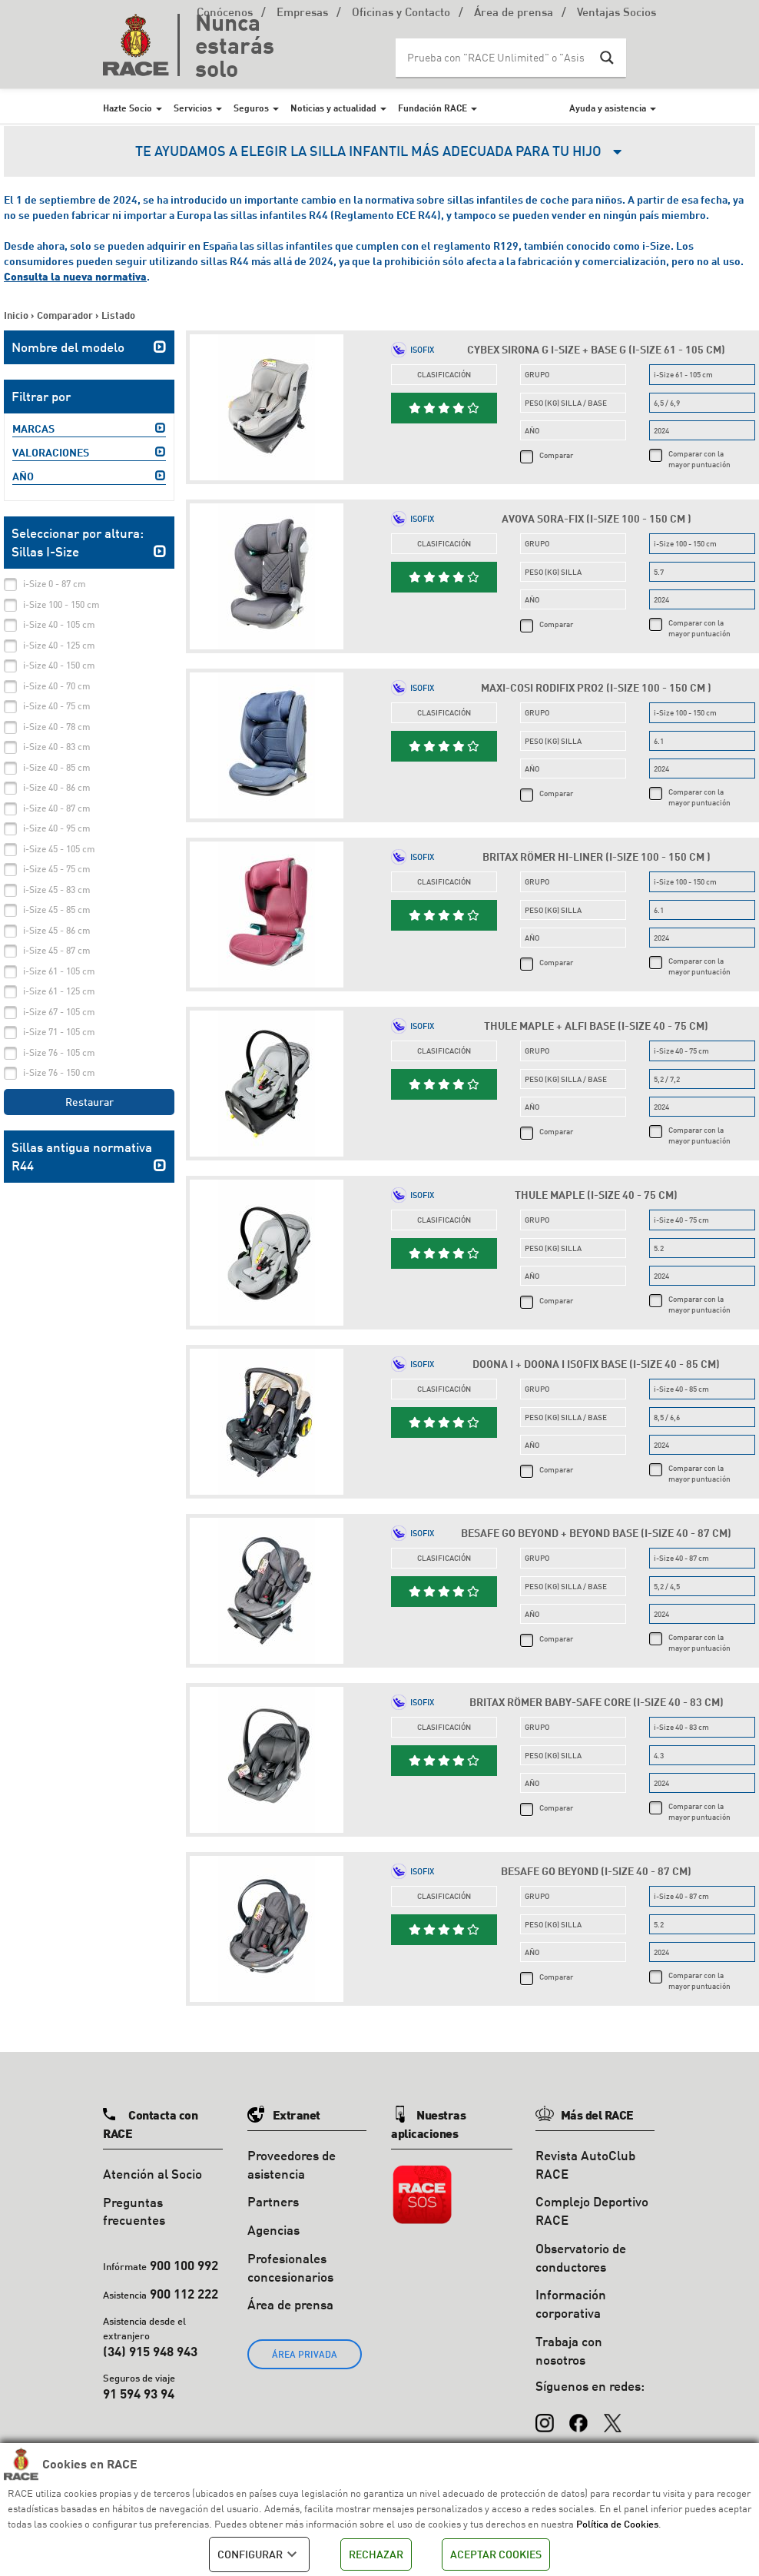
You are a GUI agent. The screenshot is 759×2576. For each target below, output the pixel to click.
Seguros (251, 107)
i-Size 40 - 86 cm (57, 787)
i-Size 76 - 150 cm (59, 1072)
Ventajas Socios (616, 13)
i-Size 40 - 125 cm (59, 645)
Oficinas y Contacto (401, 13)
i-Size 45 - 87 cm (57, 950)
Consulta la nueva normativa (75, 276)
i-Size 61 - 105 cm (59, 971)
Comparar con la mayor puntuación (699, 459)
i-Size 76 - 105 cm (59, 1052)
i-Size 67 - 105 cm (59, 1011)
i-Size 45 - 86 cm (57, 930)
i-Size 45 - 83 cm (57, 889)
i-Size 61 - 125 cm (59, 991)
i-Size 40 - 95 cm (57, 828)
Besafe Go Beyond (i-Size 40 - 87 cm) (596, 1870)
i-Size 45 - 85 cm (57, 909)
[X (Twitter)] (612, 2416)
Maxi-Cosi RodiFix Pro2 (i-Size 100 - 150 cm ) (596, 687)
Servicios (193, 107)
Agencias (273, 2230)
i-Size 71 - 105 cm (59, 1031)
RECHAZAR (376, 2554)
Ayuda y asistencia (607, 107)
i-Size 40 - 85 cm (57, 767)
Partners (273, 2201)
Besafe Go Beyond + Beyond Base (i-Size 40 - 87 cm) (596, 1532)
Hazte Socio (127, 107)
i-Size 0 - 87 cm (54, 583)
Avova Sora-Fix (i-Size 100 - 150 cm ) (596, 518)
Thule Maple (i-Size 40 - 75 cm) (596, 1194)
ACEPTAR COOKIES (496, 2554)
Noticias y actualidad (333, 107)
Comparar (556, 455)
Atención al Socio (152, 2174)
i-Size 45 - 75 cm (57, 869)
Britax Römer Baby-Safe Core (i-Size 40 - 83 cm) (596, 1701)
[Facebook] (578, 2416)
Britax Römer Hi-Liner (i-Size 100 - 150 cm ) (596, 856)
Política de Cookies (617, 2524)
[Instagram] (544, 2416)
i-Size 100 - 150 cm (61, 604)
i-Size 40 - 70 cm (57, 686)
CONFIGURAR (259, 2554)
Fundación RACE (432, 107)
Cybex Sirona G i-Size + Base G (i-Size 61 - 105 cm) (596, 349)
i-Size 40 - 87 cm (57, 808)
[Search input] (495, 57)
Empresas (302, 13)
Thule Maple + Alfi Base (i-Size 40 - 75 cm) (596, 1025)
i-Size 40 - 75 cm (57, 706)
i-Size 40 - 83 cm (57, 746)
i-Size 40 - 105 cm (59, 624)
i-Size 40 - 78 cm (57, 726)
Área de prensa (513, 13)
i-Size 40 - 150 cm (59, 665)
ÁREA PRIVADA (304, 2354)
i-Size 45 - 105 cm (59, 849)
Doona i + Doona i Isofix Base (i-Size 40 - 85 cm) (596, 1363)
